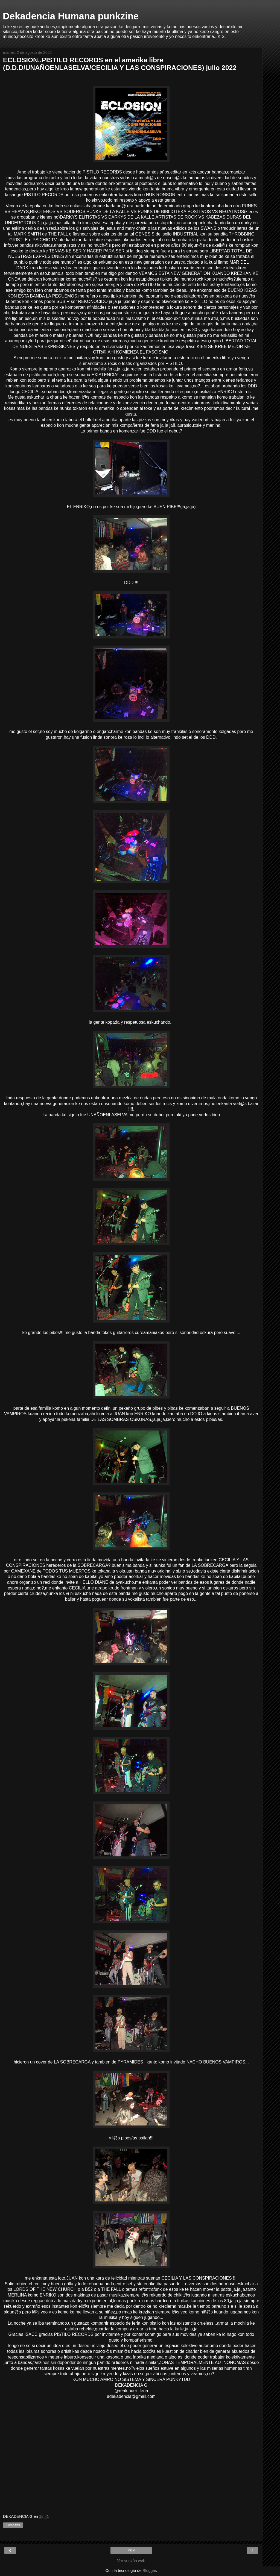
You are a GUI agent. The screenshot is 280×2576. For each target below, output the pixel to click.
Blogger (149, 2570)
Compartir (13, 2525)
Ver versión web (131, 2561)
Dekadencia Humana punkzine (71, 16)
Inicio (131, 2550)
